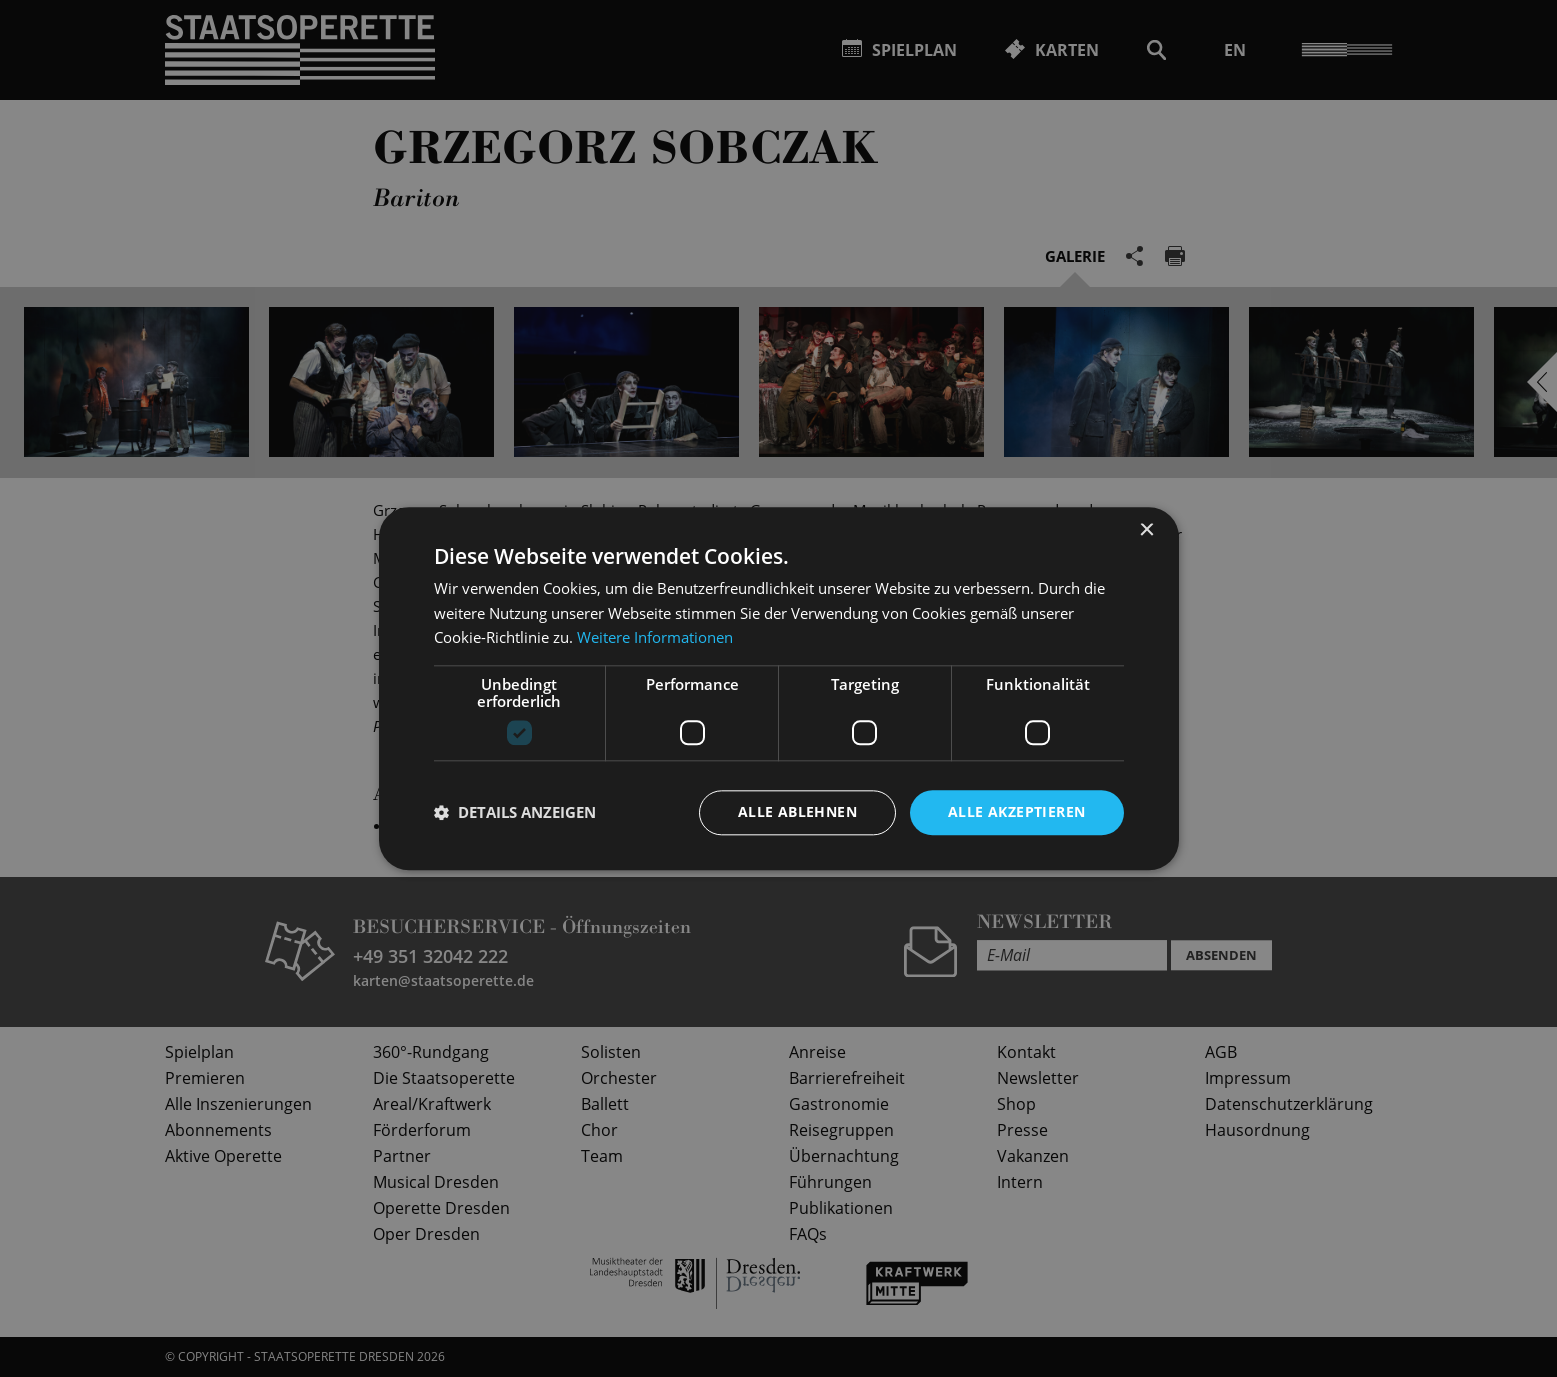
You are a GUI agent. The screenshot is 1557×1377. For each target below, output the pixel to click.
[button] (515, 813)
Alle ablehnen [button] (797, 811)
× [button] (1146, 530)
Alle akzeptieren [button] (1016, 811)
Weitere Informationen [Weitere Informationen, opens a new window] (655, 638)
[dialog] (778, 688)
